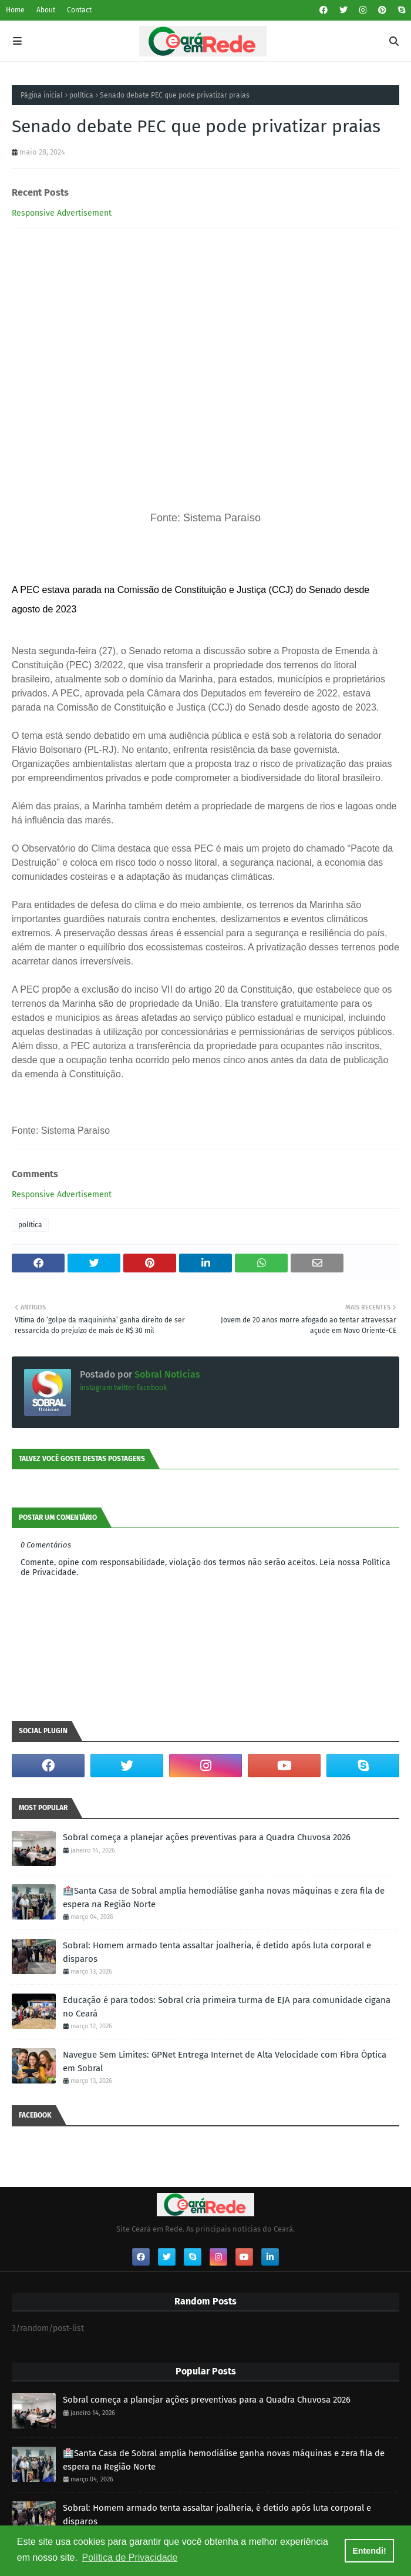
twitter (124, 1388)
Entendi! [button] (369, 2550)
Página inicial (42, 95)
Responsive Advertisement (62, 213)
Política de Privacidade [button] (130, 2557)
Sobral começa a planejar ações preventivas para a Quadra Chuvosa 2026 (207, 1837)
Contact (79, 10)
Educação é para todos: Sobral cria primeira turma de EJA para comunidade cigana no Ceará (226, 2007)
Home (15, 10)
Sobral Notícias (166, 1374)
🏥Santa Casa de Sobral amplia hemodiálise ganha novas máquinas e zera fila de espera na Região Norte (224, 1897)
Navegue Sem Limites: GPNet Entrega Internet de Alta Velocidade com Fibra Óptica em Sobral (224, 2061)
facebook (152, 1388)
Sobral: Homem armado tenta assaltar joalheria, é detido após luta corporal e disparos (217, 1952)
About (45, 10)
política (81, 95)
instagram (96, 1388)
